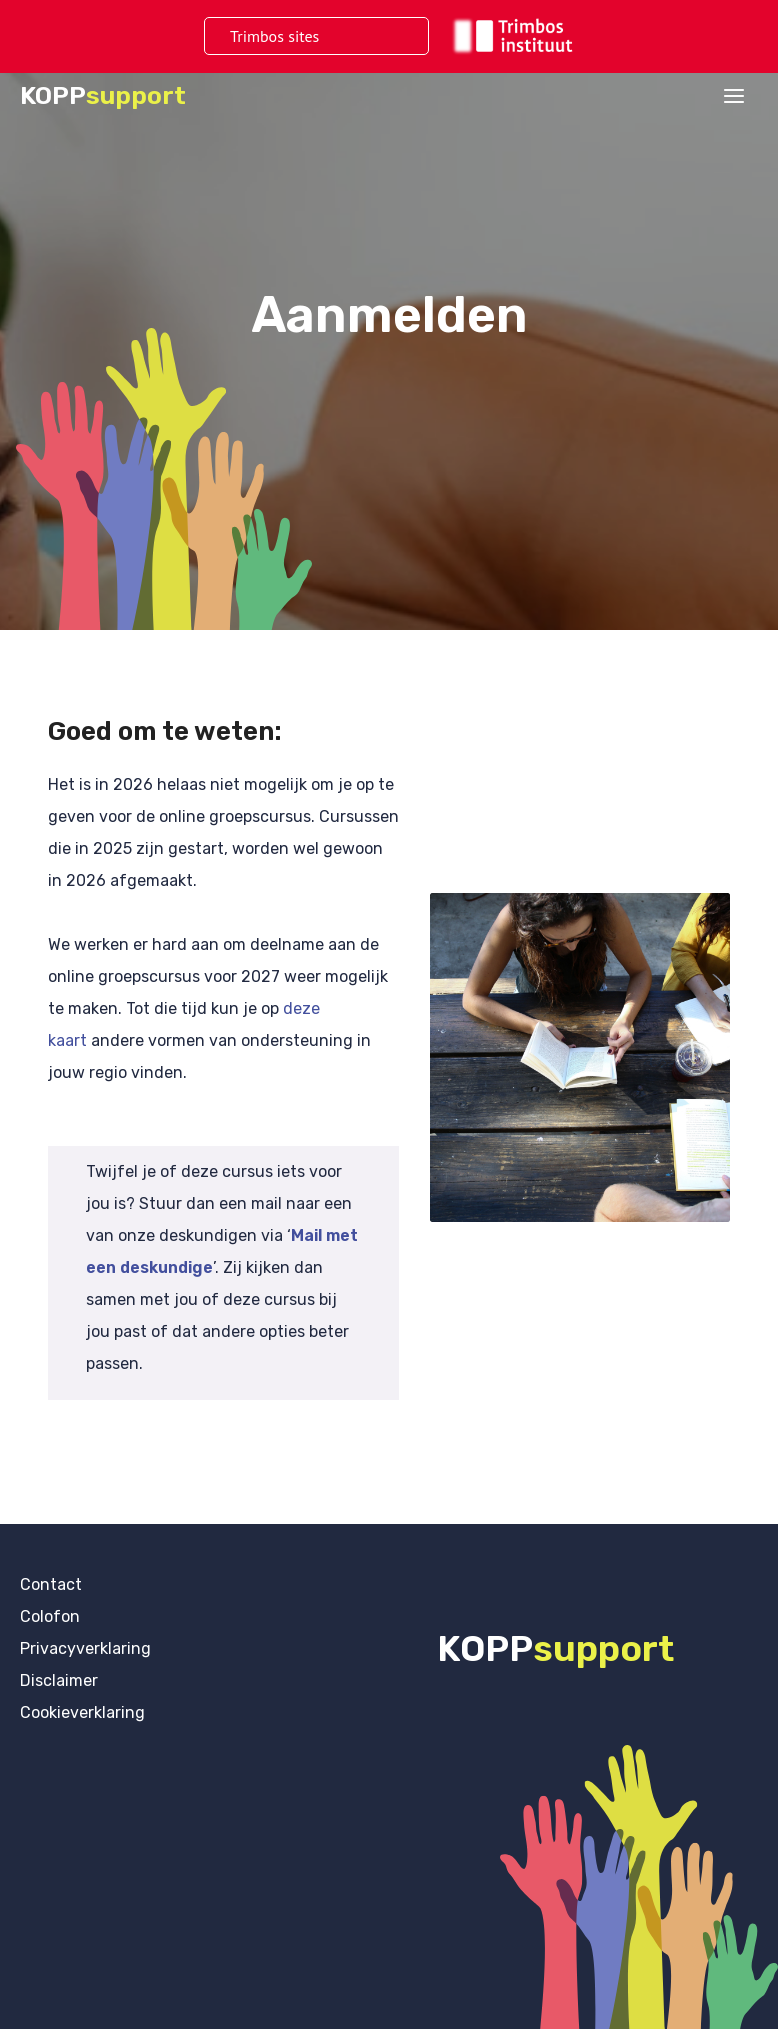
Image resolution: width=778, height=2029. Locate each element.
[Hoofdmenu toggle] (734, 96)
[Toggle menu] (378, 36)
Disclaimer (59, 1680)
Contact (51, 1584)
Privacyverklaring (85, 1648)
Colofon (50, 1616)
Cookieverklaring (82, 1712)
